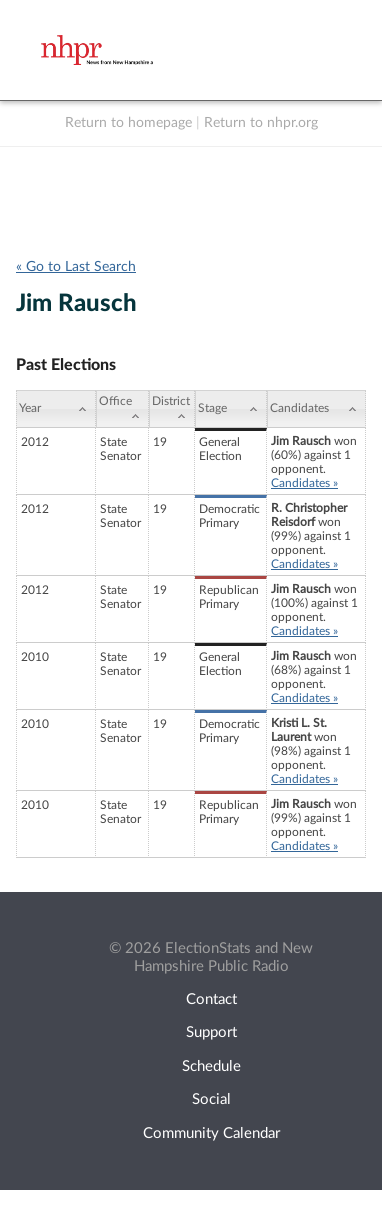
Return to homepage (128, 123)
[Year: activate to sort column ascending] (56, 409)
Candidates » (304, 483)
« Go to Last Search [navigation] (76, 267)
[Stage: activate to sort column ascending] (231, 409)
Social (211, 1099)
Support (211, 1032)
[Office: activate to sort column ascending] (122, 409)
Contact (211, 999)
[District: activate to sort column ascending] (172, 409)
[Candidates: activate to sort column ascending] (316, 409)
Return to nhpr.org (261, 123)
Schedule (211, 1066)
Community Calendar (211, 1133)
